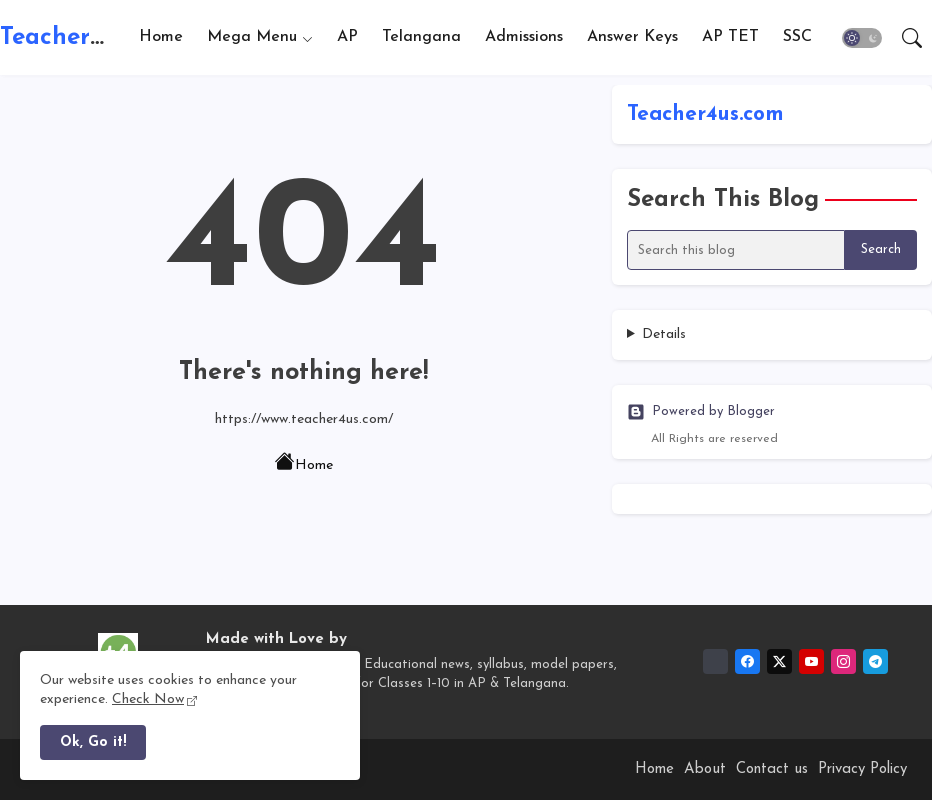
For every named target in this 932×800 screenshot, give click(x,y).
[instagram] (843, 661)
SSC (797, 37)
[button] (862, 38)
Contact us (772, 769)
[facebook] (747, 661)
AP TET (730, 37)
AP (347, 37)
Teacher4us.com (89, 38)
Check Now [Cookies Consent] (148, 699)
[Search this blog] (736, 250)
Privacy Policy (862, 769)
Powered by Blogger (701, 412)
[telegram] (875, 661)
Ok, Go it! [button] (93, 742)
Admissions (524, 37)
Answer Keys (632, 37)
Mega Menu (252, 37)
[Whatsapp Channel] (715, 661)
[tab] (161, 37)
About (705, 769)
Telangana (421, 37)
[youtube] (811, 661)
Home (161, 37)
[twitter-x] (779, 661)
